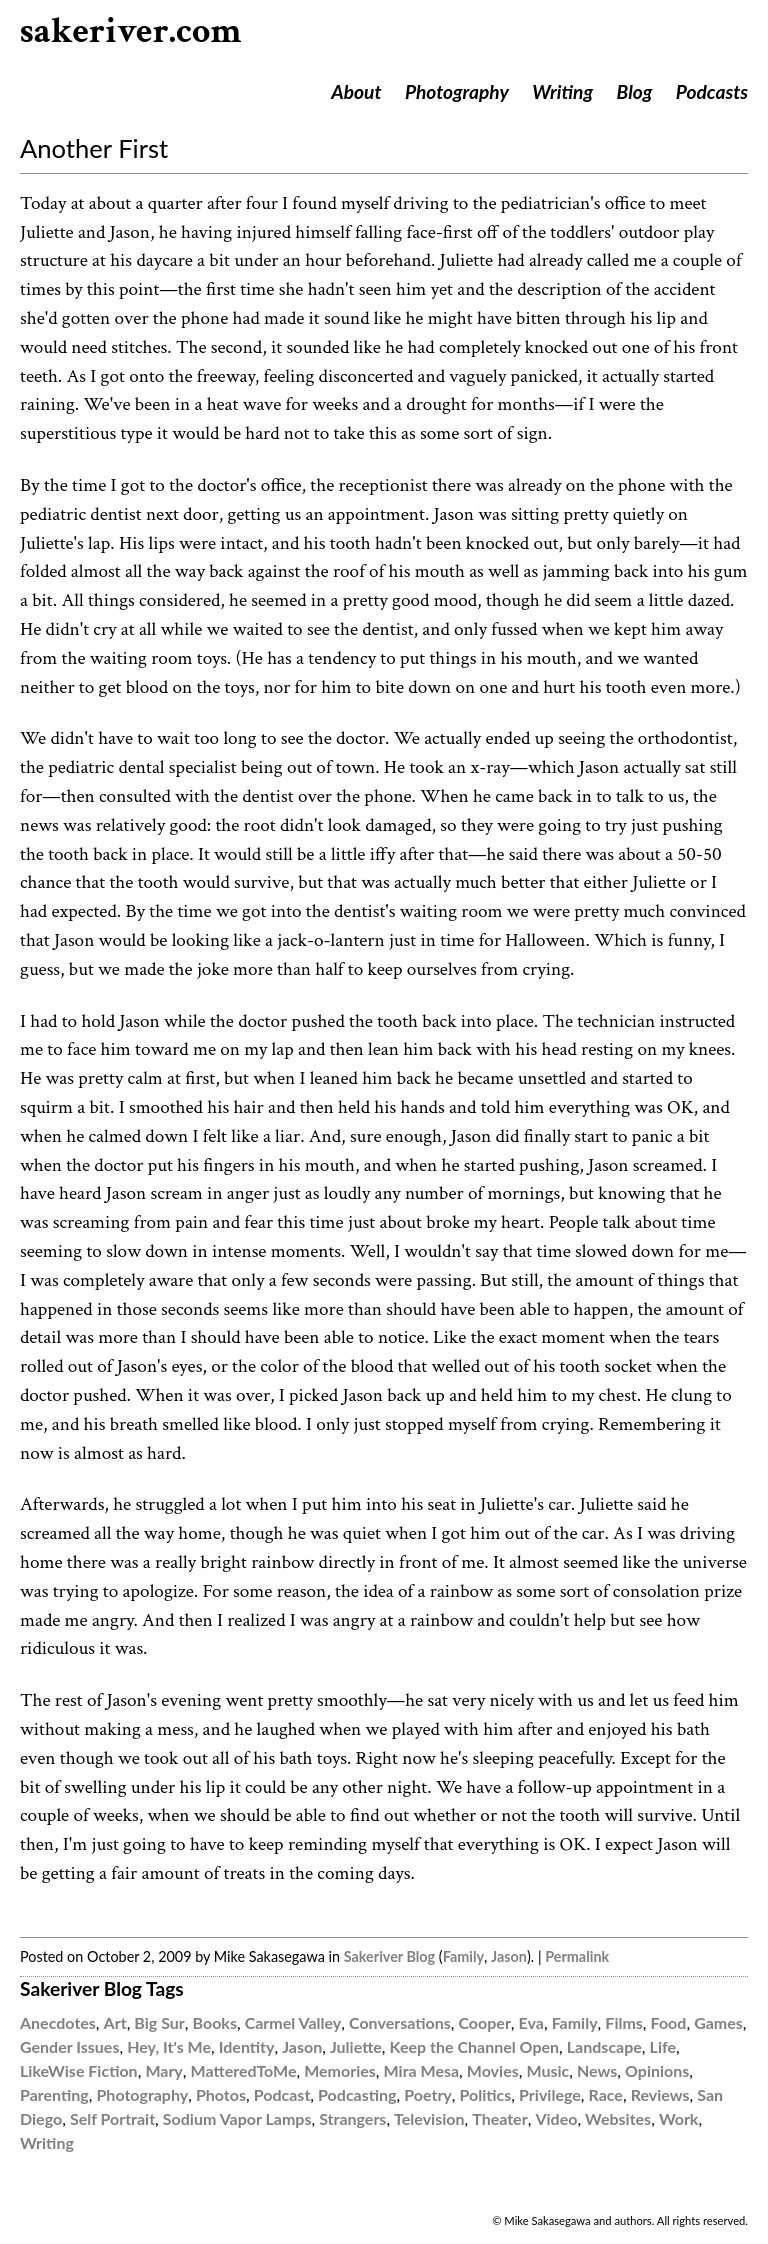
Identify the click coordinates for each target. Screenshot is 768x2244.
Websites (618, 2118)
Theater (499, 2118)
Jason (509, 1956)
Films (624, 2022)
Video (556, 2118)
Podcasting (357, 2094)
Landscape (604, 2046)
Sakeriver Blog (389, 1956)
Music (547, 2070)
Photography (457, 91)
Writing (562, 91)
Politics (486, 2094)
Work (679, 2118)
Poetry (428, 2094)
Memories (340, 2070)
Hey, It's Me (169, 2046)
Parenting (54, 2094)
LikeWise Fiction (79, 2070)
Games (718, 2022)
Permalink (577, 1956)
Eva (531, 2022)
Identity (247, 2046)
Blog (635, 91)
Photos (221, 2094)
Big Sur (159, 2022)
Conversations (400, 2022)
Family (463, 1956)
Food (669, 2022)
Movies (493, 2070)
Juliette (356, 2046)
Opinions (657, 2070)
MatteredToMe (244, 2070)
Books (215, 2022)
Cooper (484, 2022)
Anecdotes (58, 2022)
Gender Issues (69, 2046)
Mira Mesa (422, 2070)
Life (663, 2046)
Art (115, 2022)
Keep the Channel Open (474, 2046)
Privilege (550, 2094)
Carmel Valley (293, 2022)
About (356, 91)
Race (606, 2094)
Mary (163, 2070)
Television (429, 2118)
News (597, 2070)
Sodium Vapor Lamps (237, 2118)
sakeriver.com (131, 31)
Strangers (352, 2118)
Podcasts (712, 91)
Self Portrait (112, 2118)
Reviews (660, 2094)
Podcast (282, 2094)
